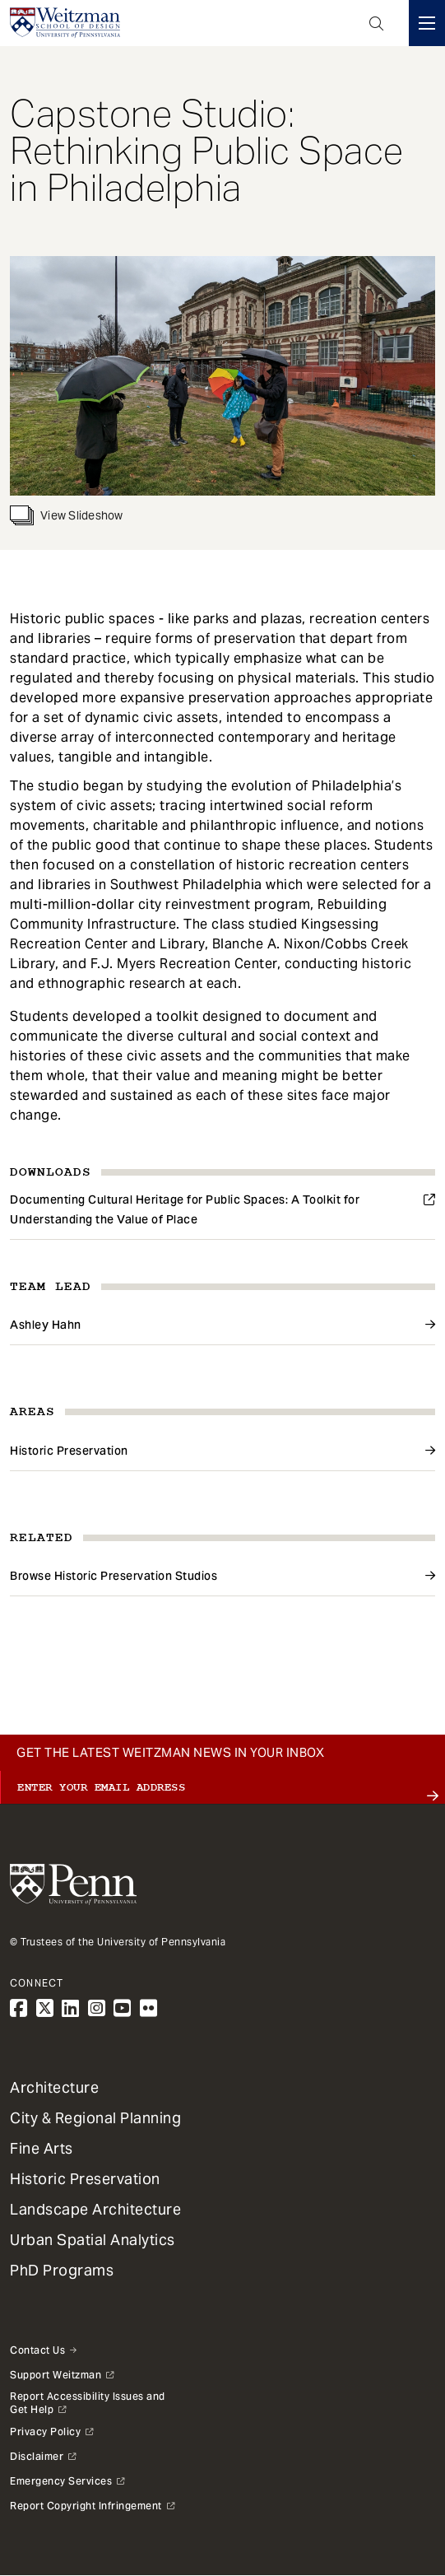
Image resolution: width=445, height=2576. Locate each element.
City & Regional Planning (95, 2117)
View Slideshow (66, 515)
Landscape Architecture (95, 2209)
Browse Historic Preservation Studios (113, 1575)
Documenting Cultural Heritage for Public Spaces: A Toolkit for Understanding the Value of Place (184, 1209)
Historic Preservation (69, 1450)
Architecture (54, 2087)
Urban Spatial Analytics (92, 2239)
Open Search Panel (376, 23)
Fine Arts (41, 2148)
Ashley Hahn (45, 1324)
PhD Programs (62, 2270)
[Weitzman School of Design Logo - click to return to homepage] (65, 23)
